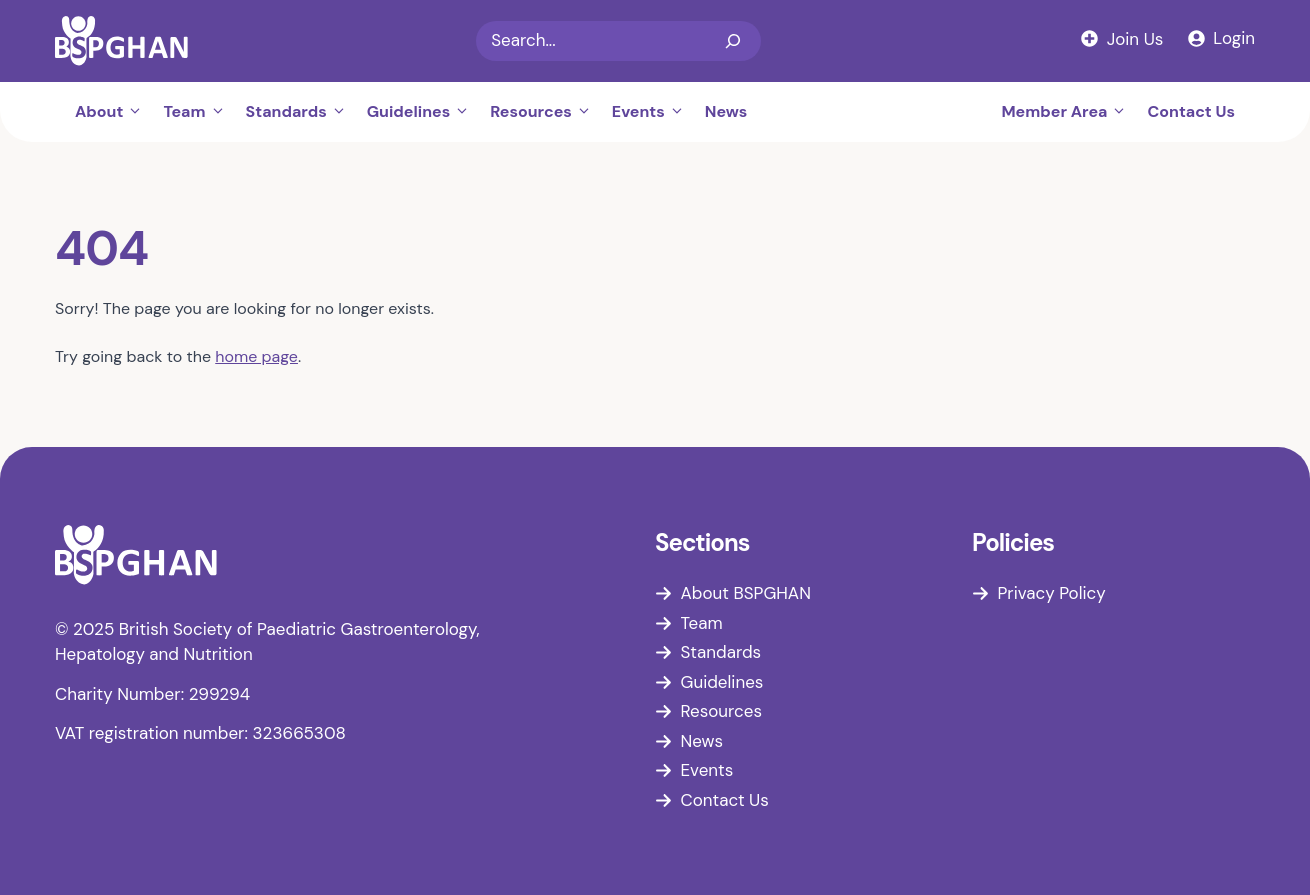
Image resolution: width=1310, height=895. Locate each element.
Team (199, 112)
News (726, 111)
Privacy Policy (1052, 593)
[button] (138, 112)
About (114, 112)
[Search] (733, 41)
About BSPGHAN (746, 593)
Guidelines (423, 112)
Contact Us (1191, 111)
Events (653, 112)
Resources (546, 112)
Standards (301, 112)
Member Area (1069, 112)
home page (256, 356)
